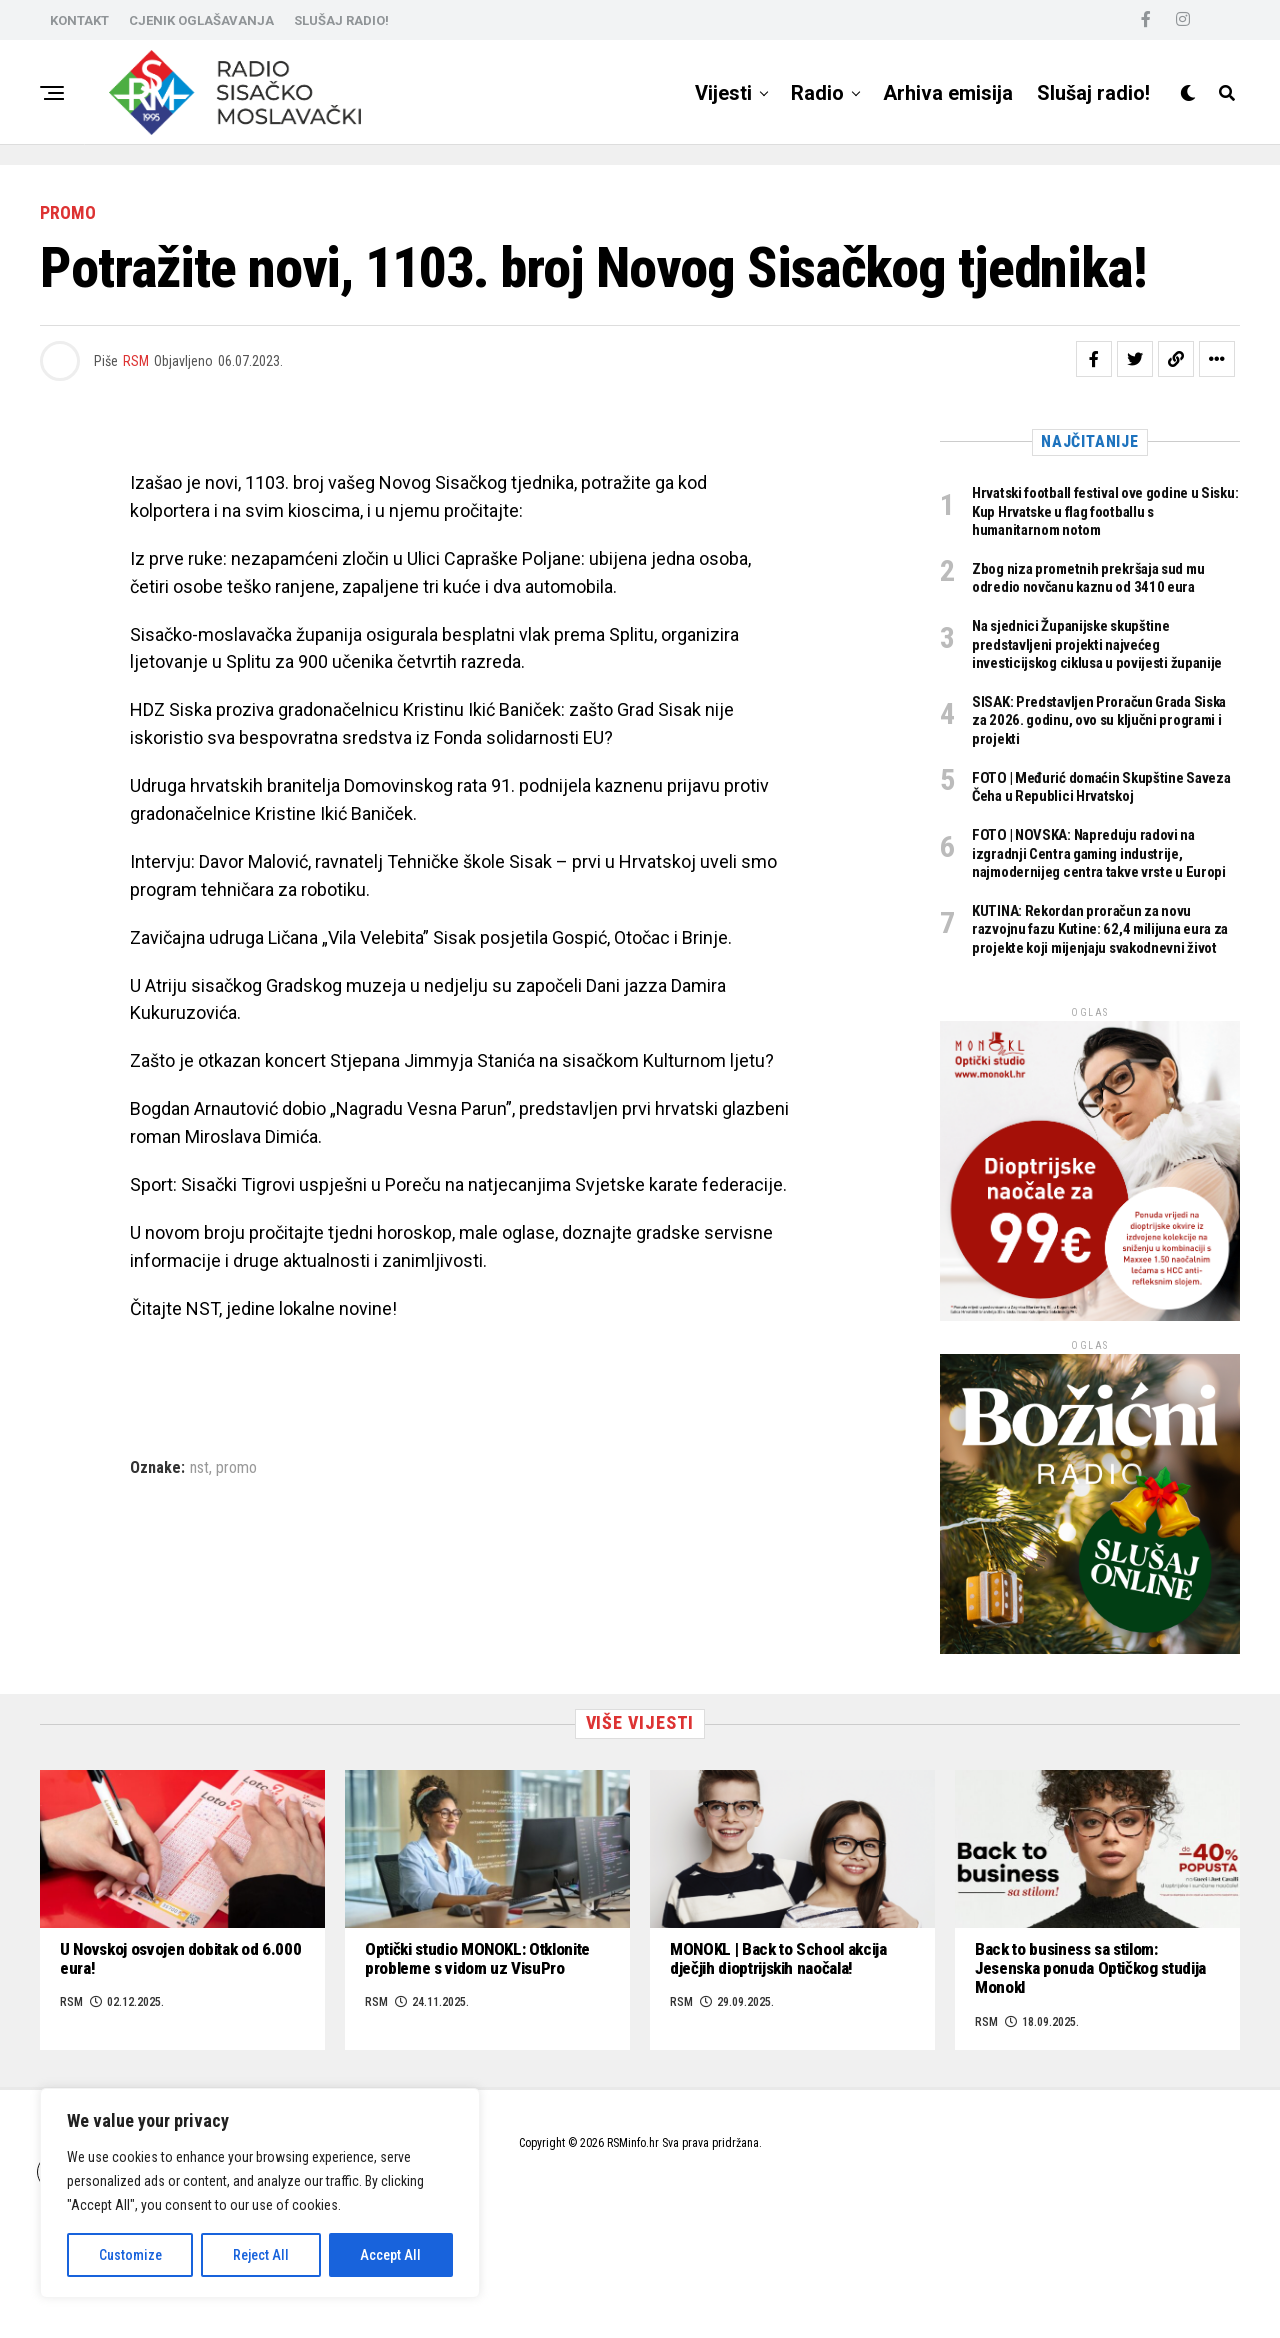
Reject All (261, 2255)
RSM (136, 361)
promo (236, 1468)
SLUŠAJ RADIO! (341, 20)
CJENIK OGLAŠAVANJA (201, 20)
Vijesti (723, 93)
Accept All (390, 2255)
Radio (817, 93)
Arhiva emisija (948, 93)
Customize (130, 2255)
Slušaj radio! (1093, 93)
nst (199, 1468)
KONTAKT (79, 20)
